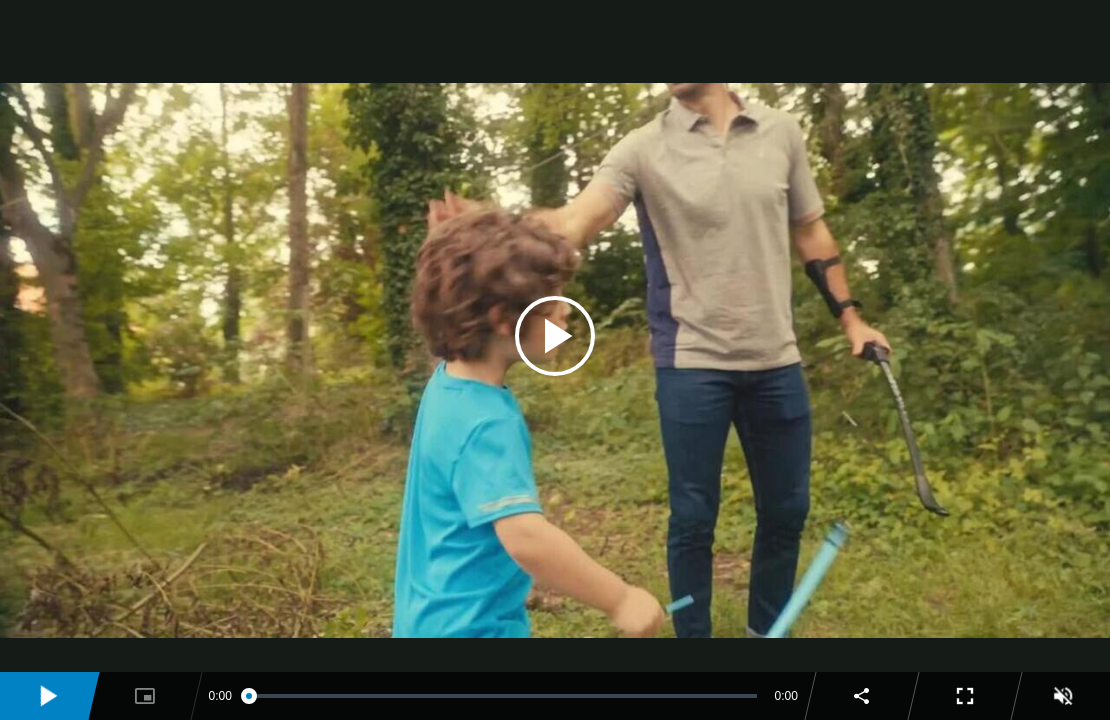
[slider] (503, 696)
